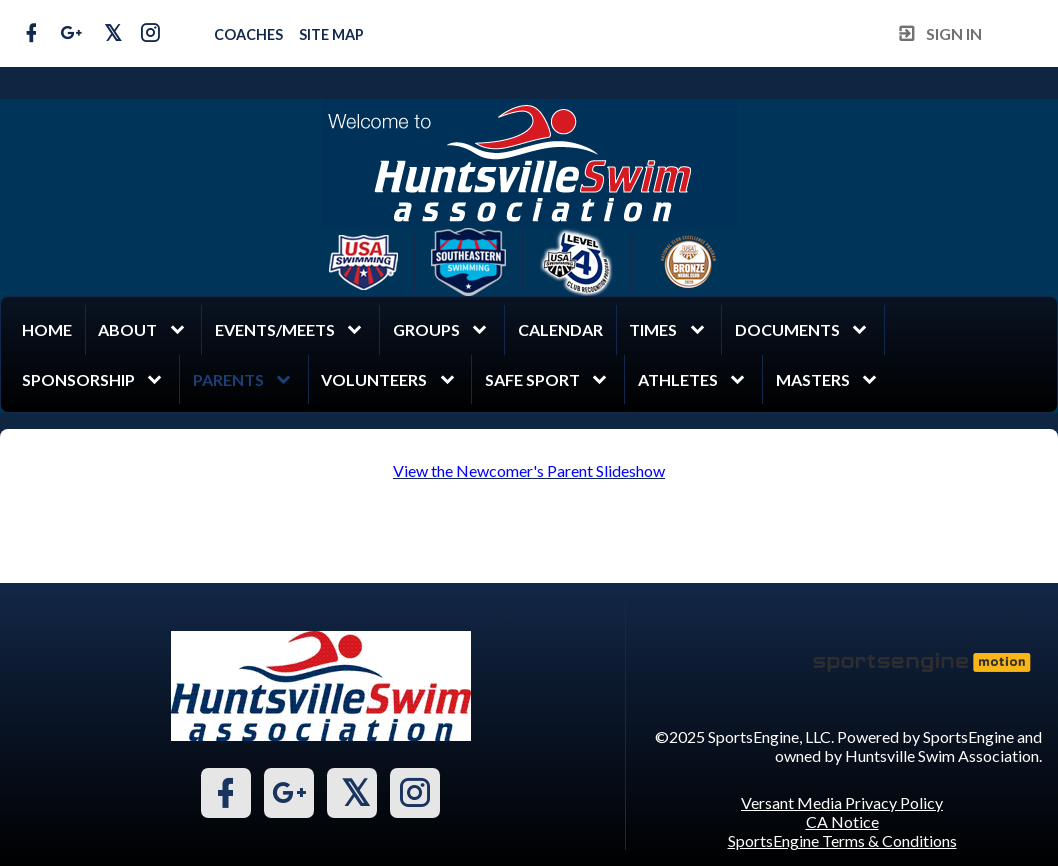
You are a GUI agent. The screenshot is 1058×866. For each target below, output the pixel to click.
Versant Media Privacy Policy (842, 802)
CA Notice (842, 821)
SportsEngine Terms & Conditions (842, 840)
